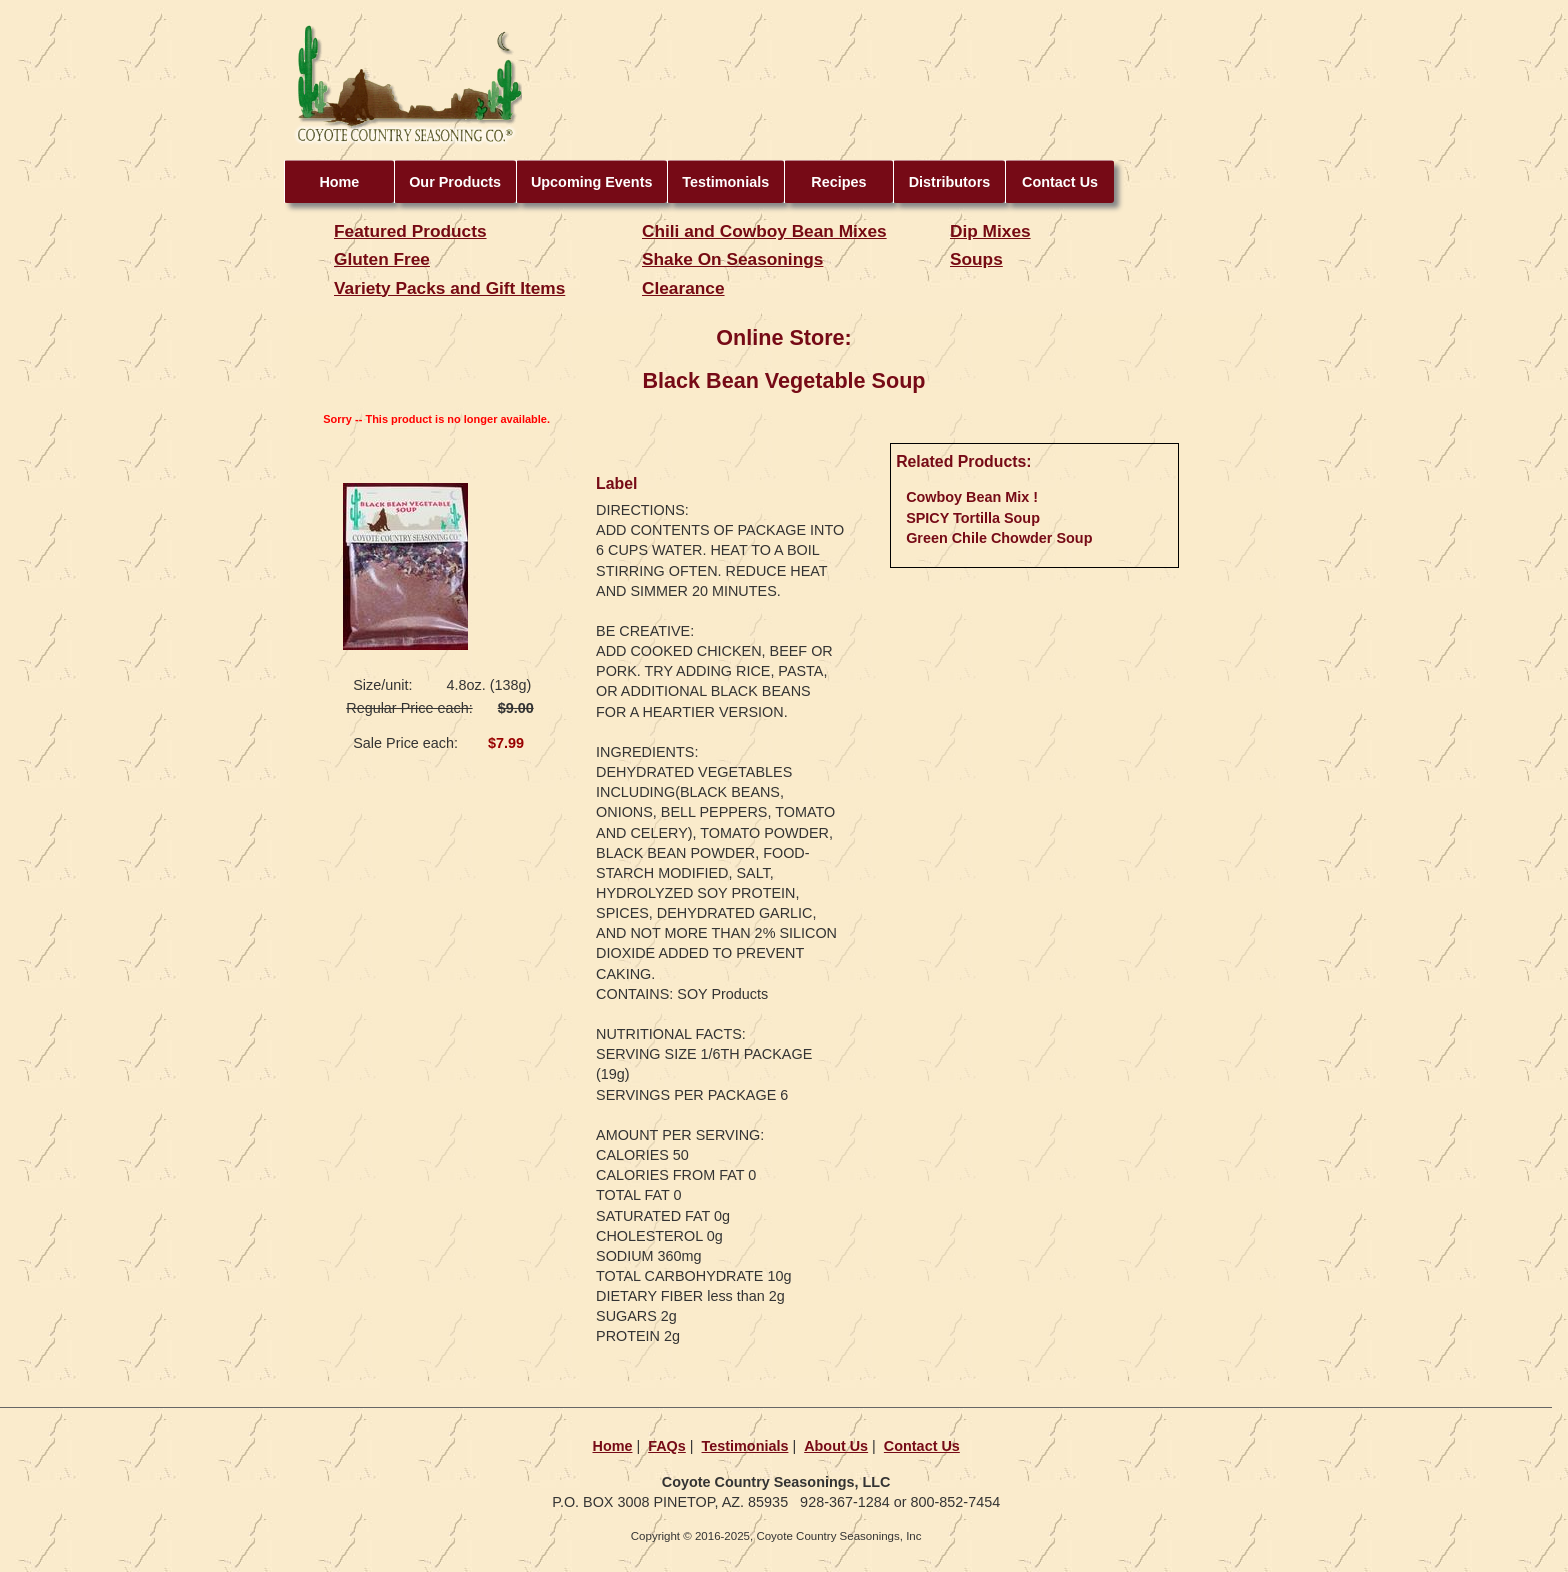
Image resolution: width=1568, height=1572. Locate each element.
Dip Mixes (990, 231)
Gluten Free (382, 259)
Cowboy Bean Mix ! (972, 497)
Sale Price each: (405, 743)
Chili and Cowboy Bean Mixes (764, 231)
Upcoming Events (592, 182)
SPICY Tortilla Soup (973, 518)
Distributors (950, 182)
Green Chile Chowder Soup (999, 538)
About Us (836, 1446)
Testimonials (725, 182)
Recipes (838, 182)
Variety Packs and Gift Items (449, 288)
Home (339, 182)
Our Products (455, 182)
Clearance (683, 288)
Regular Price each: (409, 708)
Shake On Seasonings (732, 259)
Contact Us (1060, 182)
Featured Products (410, 231)
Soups (976, 259)
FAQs (667, 1446)
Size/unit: (382, 685)
